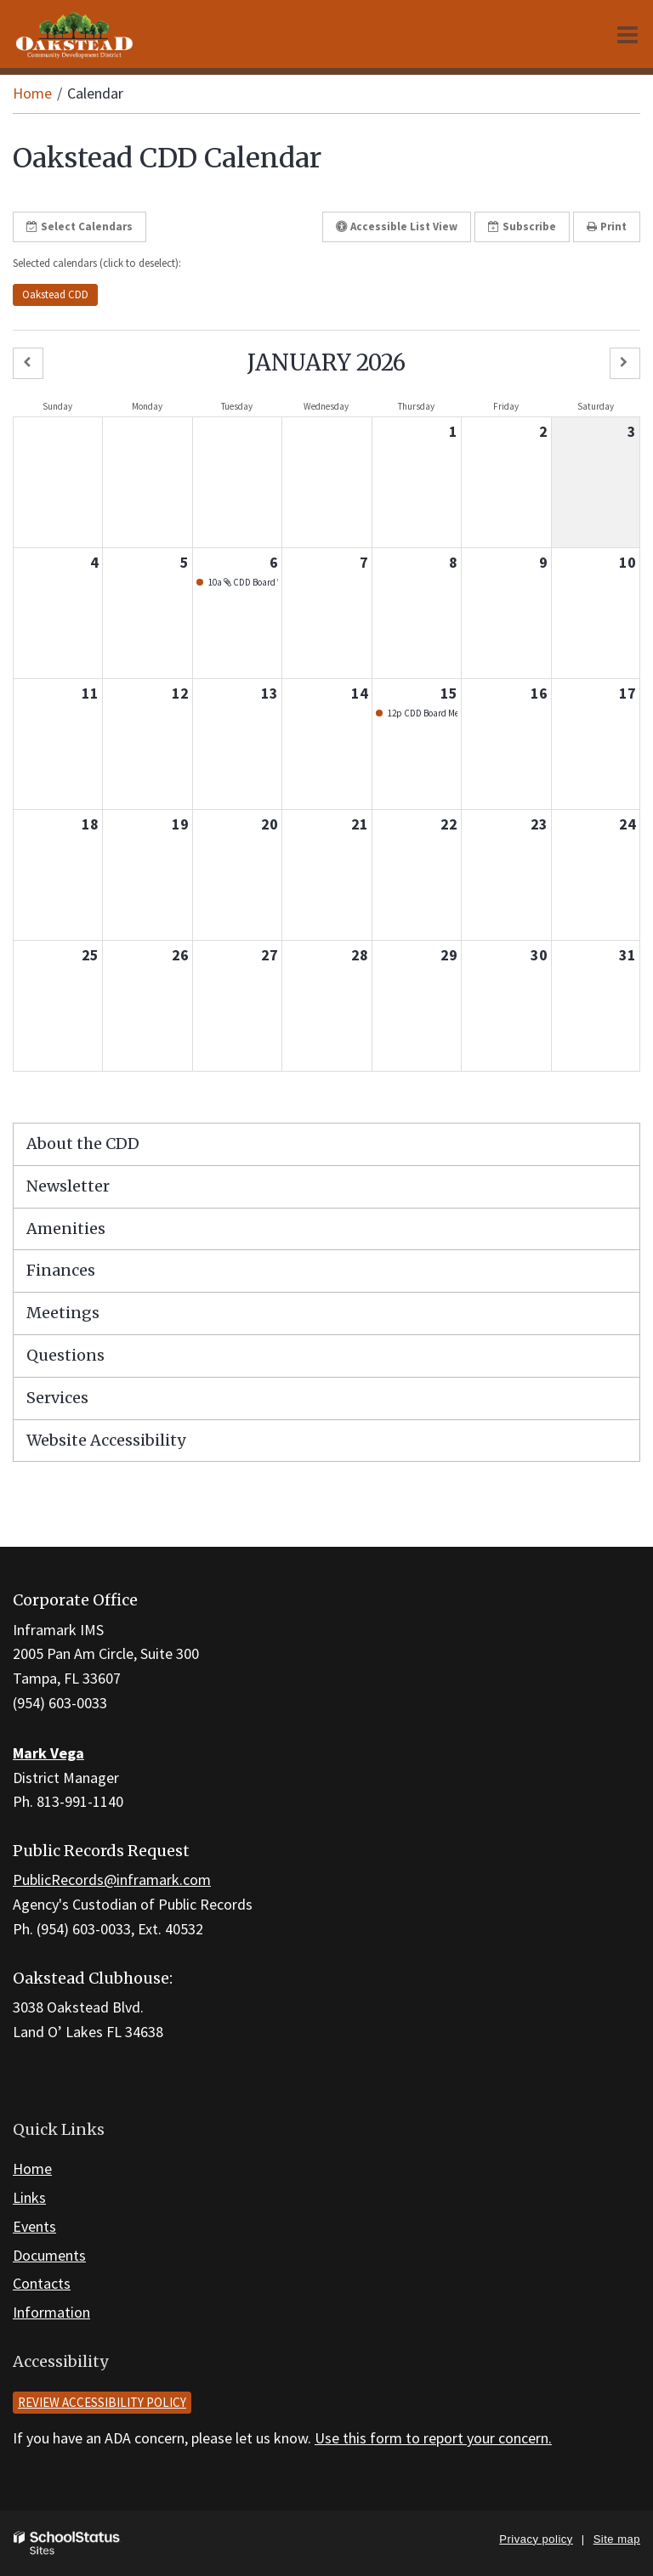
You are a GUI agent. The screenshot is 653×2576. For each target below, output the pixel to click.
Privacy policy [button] (535, 2539)
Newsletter (68, 1186)
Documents (49, 2255)
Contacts (42, 2283)
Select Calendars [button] (79, 226)
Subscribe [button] (522, 226)
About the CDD (82, 1143)
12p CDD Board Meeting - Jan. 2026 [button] (421, 713)
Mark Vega (48, 1753)
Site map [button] (616, 2539)
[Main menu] (627, 34)
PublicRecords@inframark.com (112, 1879)
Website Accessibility (105, 1440)
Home (32, 93)
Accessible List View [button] (396, 226)
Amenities (65, 1228)
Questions (65, 1355)
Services (57, 1397)
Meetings (62, 1312)
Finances (60, 1270)
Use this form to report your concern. (433, 2438)
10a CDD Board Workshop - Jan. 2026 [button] (242, 582)
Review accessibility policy (102, 2402)
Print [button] (607, 226)
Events (34, 2226)
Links (29, 2197)
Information (51, 2312)
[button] (28, 363)
